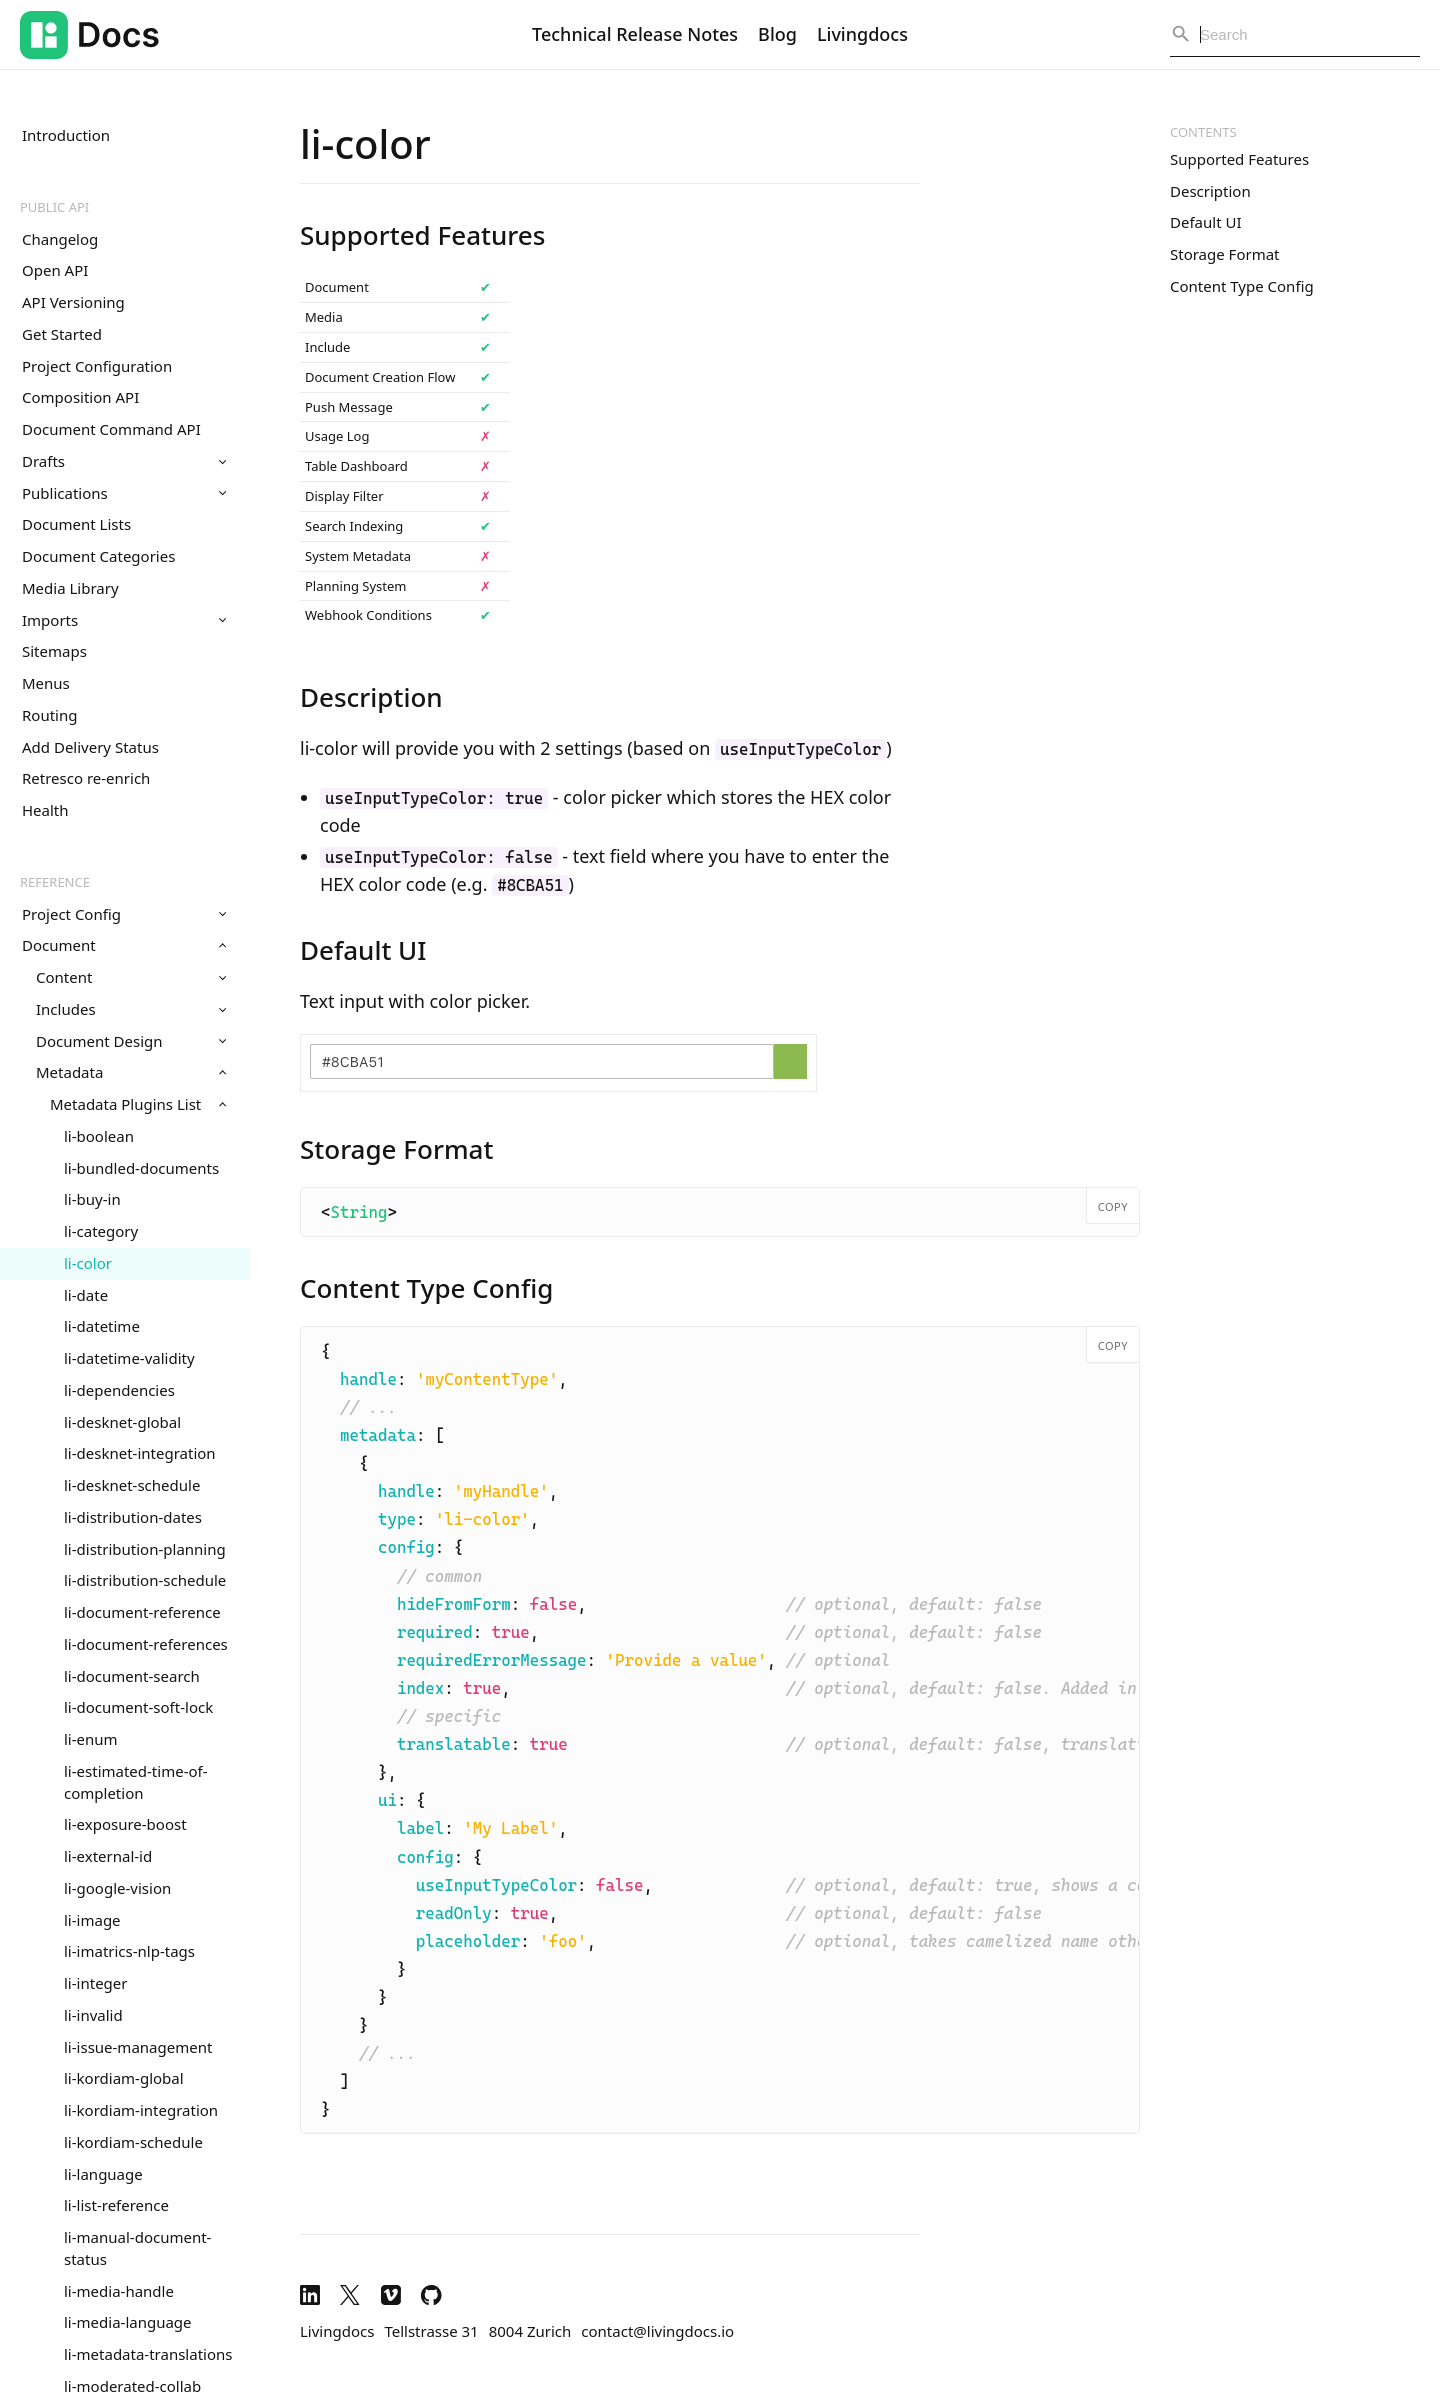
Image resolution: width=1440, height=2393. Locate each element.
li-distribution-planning (145, 1549)
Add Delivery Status (90, 747)
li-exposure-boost (125, 1824)
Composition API (80, 397)
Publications (124, 493)
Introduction (66, 135)
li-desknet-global (122, 1422)
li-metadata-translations (148, 2354)
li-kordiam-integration (141, 2110)
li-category (101, 1231)
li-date (86, 1295)
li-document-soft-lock (138, 1707)
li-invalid (93, 2015)
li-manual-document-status (137, 2248)
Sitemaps (54, 651)
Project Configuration (97, 366)
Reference (55, 882)
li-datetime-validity (129, 1358)
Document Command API (111, 429)
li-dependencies (119, 1390)
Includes (131, 1009)
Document (124, 945)
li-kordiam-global (124, 2078)
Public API (54, 207)
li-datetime (102, 1326)
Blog (777, 34)
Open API (55, 270)
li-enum (91, 1739)
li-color (88, 1263)
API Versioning (73, 302)
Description (1210, 191)
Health (45, 810)
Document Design (131, 1041)
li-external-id (108, 1856)
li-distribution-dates (133, 1517)
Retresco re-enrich (86, 778)
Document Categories (98, 556)
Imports (124, 620)
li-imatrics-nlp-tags (129, 1951)
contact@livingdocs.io (657, 2331)
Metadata (131, 1072)
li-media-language (128, 2322)
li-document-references (146, 1644)
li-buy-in (92, 1199)
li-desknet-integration (140, 1453)
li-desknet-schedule (132, 1485)
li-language (103, 2174)
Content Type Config (1242, 286)
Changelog (60, 239)
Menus (46, 683)
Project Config (124, 914)
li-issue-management (138, 2047)
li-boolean (99, 1136)
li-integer (95, 1983)
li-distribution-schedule (145, 1580)
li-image (92, 1920)
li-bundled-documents (141, 1168)
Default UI (1206, 222)
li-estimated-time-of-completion (136, 1782)
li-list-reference (116, 2205)
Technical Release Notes (635, 34)
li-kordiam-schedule (133, 2142)
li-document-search (132, 1676)
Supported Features (1239, 159)
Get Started (62, 334)
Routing (49, 715)
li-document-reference (142, 1612)
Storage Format (1225, 254)
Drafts (124, 461)
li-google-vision (117, 1888)
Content (131, 977)
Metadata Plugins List (138, 1104)
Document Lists (76, 524)
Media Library (70, 588)
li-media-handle (119, 2291)
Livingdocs (862, 34)
